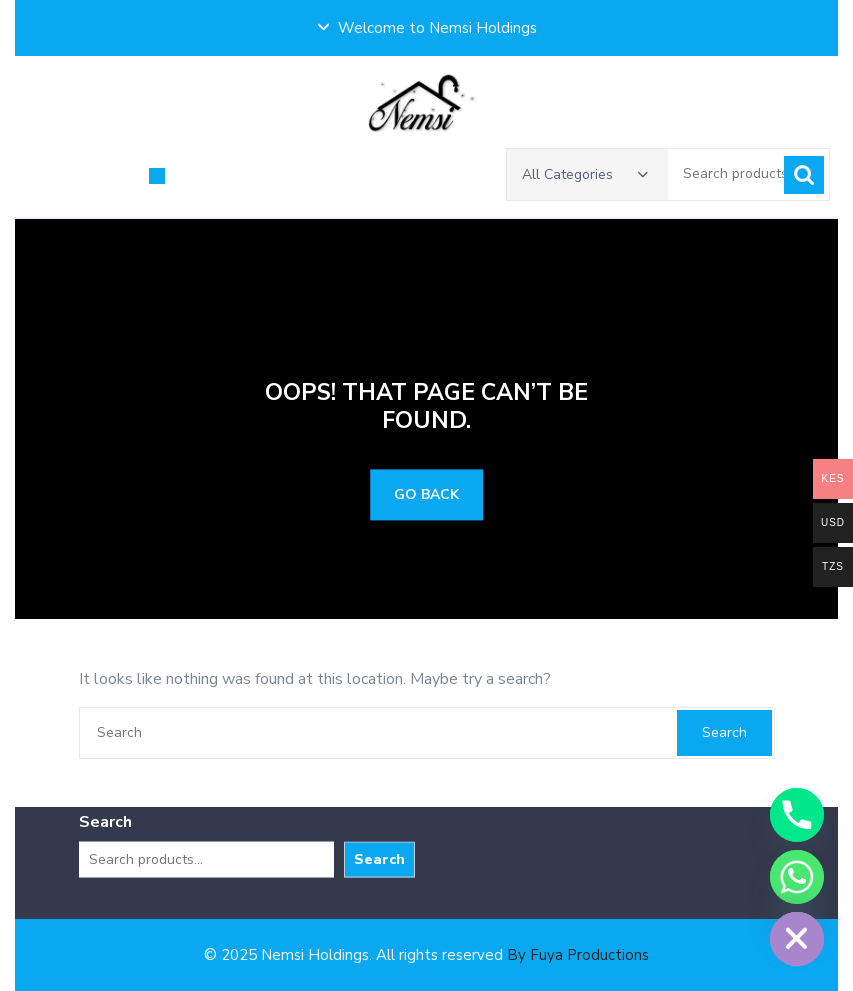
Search (804, 176)
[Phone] (797, 815)
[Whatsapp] (797, 877)
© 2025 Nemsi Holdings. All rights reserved (426, 955)
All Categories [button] (585, 175)
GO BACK (426, 495)
